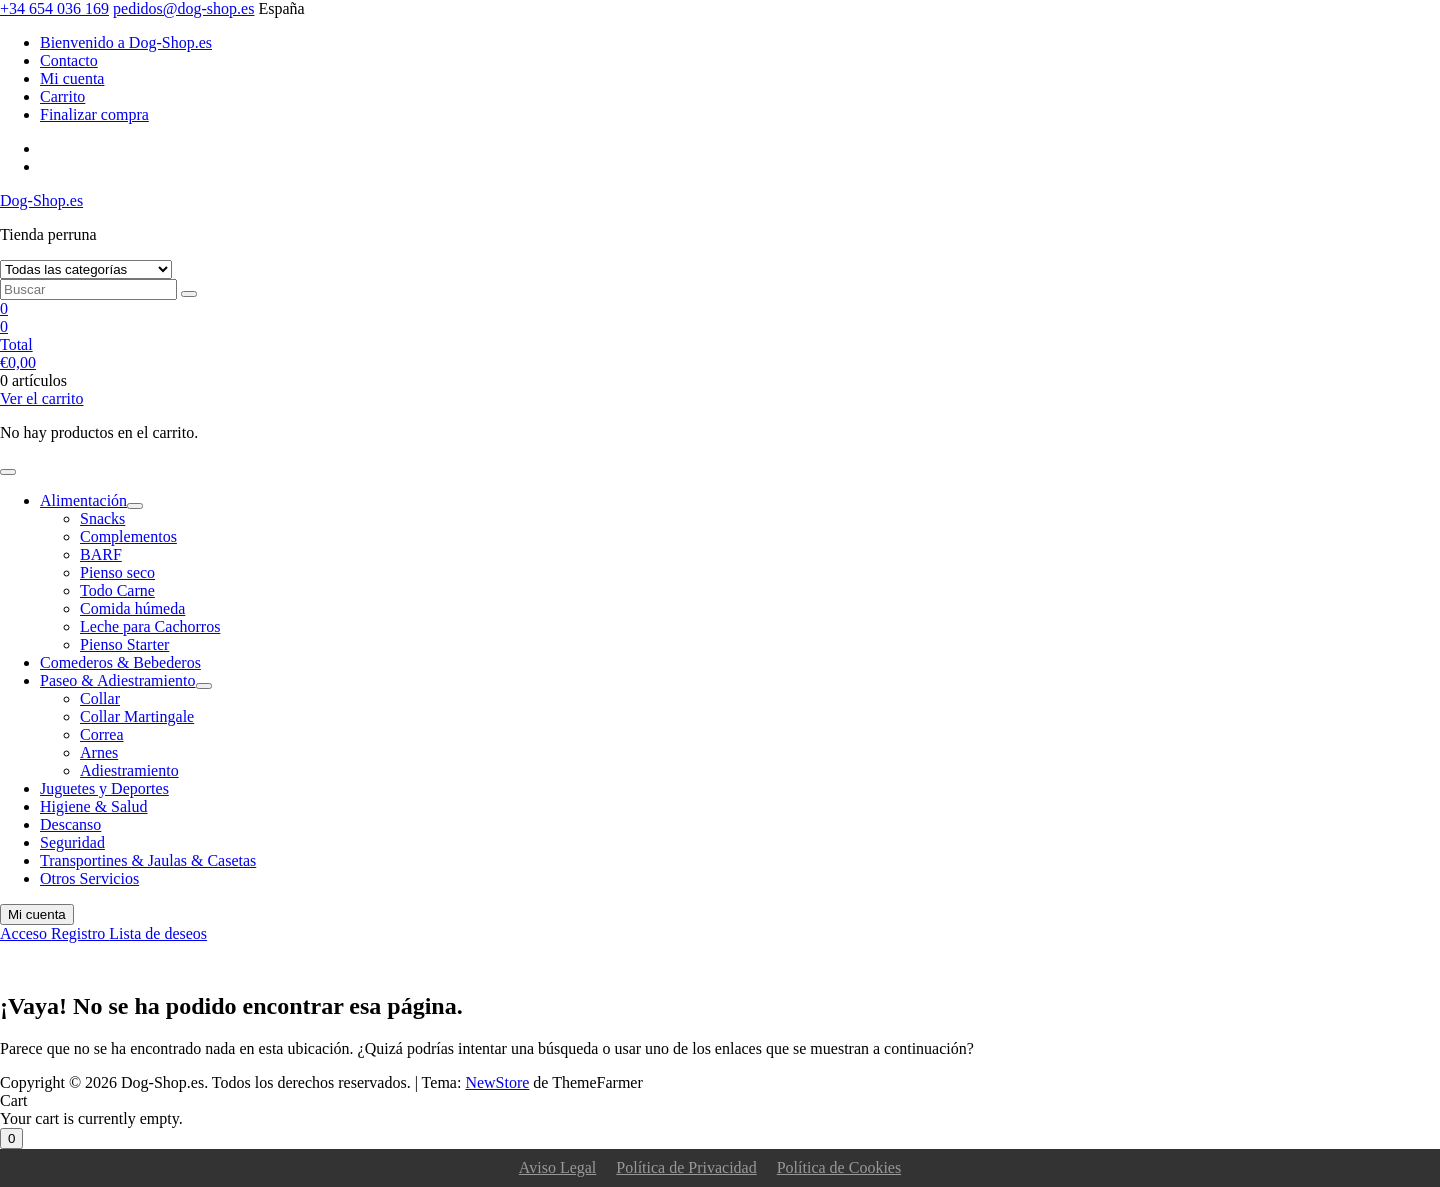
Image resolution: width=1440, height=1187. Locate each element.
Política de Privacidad (686, 1167)
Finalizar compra (94, 114)
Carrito (62, 96)
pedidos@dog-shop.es (183, 8)
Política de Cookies (839, 1167)
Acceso (25, 933)
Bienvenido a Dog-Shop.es (126, 42)
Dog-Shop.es (41, 200)
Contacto (69, 60)
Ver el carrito (42, 398)
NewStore (497, 1082)
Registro (80, 933)
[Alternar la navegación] (8, 472)
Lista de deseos (158, 933)
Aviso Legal (557, 1167)
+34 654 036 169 (54, 8)
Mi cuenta (72, 78)
